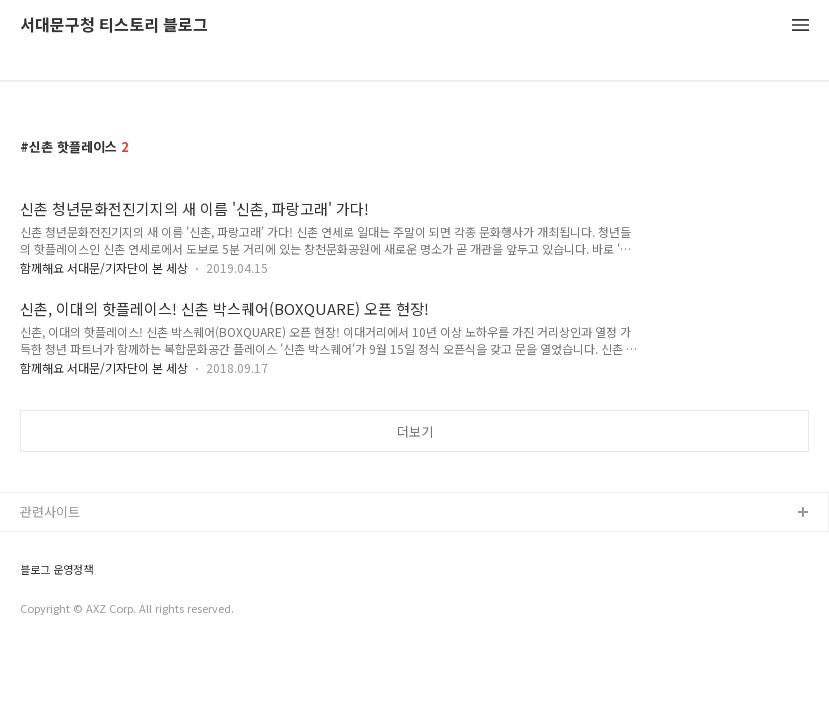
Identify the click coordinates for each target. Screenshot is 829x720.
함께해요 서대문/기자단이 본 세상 (104, 267)
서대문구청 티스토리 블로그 (114, 25)
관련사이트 (50, 511)
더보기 (415, 431)
